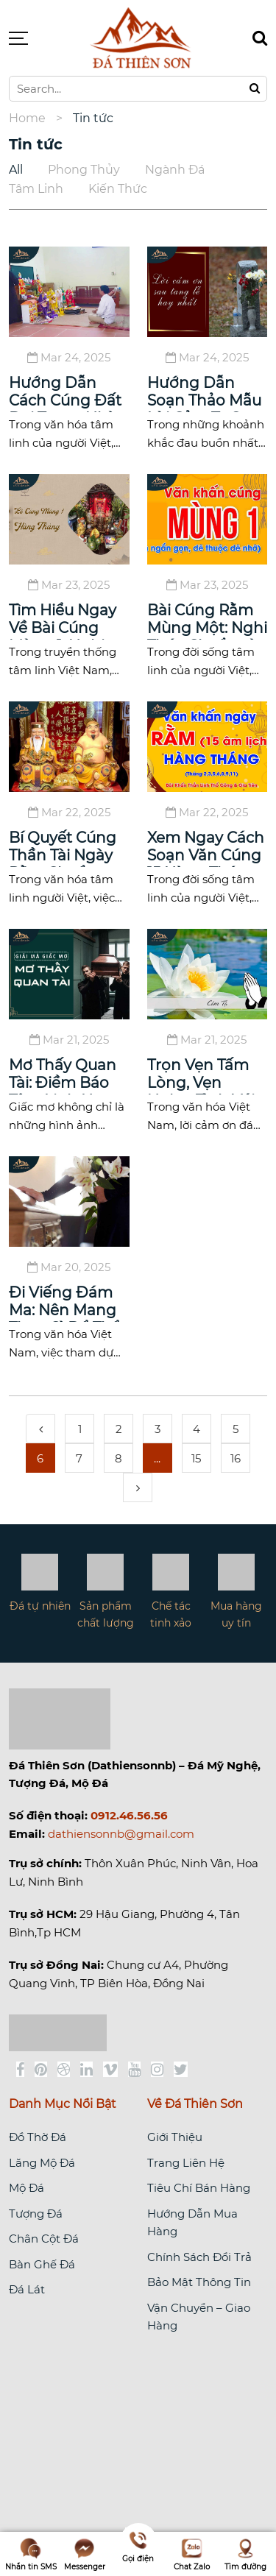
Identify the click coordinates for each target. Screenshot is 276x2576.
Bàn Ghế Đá (42, 2264)
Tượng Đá (36, 2214)
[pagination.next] (137, 1487)
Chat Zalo (192, 2554)
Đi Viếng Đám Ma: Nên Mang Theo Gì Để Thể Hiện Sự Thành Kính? (64, 1303)
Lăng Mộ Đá (42, 2163)
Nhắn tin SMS (31, 2554)
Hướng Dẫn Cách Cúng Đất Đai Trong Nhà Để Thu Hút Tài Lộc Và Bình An (65, 393)
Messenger (84, 2554)
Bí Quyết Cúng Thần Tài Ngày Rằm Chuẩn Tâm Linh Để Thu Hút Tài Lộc (65, 848)
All (16, 170)
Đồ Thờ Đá (37, 2137)
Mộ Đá (26, 2188)
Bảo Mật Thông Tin (199, 2282)
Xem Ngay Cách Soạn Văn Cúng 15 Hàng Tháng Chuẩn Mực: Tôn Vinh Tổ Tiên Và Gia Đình (206, 848)
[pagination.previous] (40, 1428)
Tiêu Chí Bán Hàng (198, 2188)
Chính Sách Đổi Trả (199, 2257)
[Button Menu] (18, 38)
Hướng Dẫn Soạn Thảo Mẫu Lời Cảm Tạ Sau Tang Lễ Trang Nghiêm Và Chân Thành (204, 393)
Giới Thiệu (174, 2137)
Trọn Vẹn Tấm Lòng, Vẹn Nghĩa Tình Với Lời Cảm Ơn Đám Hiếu (201, 1075)
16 (235, 1458)
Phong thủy (84, 170)
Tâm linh (36, 189)
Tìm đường (245, 2554)
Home (27, 118)
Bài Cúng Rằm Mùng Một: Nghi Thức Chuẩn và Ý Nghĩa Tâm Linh (207, 620)
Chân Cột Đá (44, 2239)
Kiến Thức (117, 189)
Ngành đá (175, 170)
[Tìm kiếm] (259, 38)
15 (196, 1458)
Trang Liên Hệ (185, 2163)
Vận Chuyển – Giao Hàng (198, 2316)
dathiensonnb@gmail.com (121, 1834)
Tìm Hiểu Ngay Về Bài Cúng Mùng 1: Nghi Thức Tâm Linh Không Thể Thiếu (63, 620)
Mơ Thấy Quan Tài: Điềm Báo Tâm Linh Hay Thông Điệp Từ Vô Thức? (63, 1075)
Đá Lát (27, 2289)
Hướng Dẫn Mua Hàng (192, 2222)
